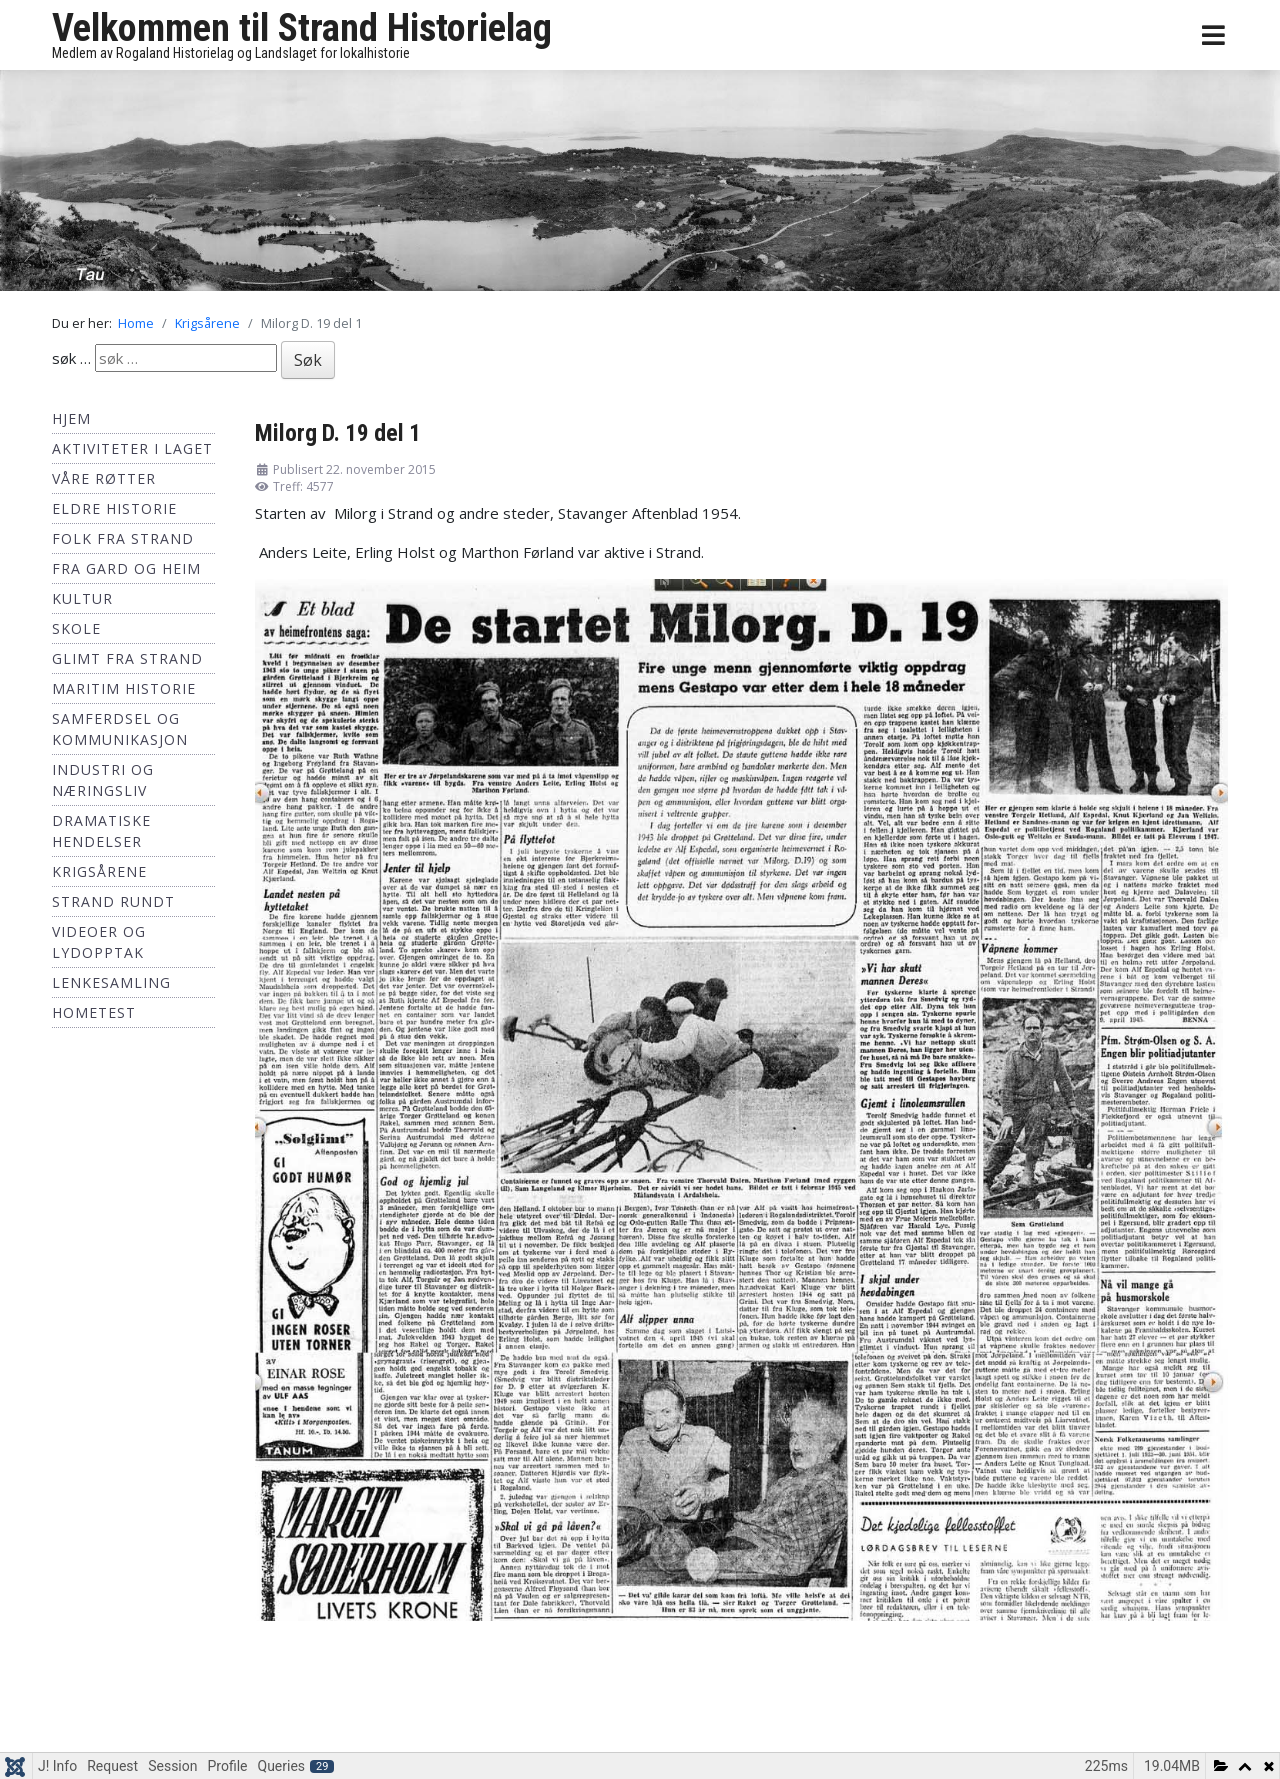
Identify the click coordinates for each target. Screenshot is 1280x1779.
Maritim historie (124, 688)
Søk (308, 360)
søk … (71, 358)
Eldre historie (114, 508)
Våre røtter (104, 478)
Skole (76, 628)
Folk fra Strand (123, 538)
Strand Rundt (113, 901)
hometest (94, 1012)
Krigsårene (99, 871)
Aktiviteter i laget (132, 448)
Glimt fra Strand (127, 658)
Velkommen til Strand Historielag (302, 28)
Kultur (82, 598)
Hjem (71, 418)
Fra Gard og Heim (126, 568)
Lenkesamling (111, 982)
